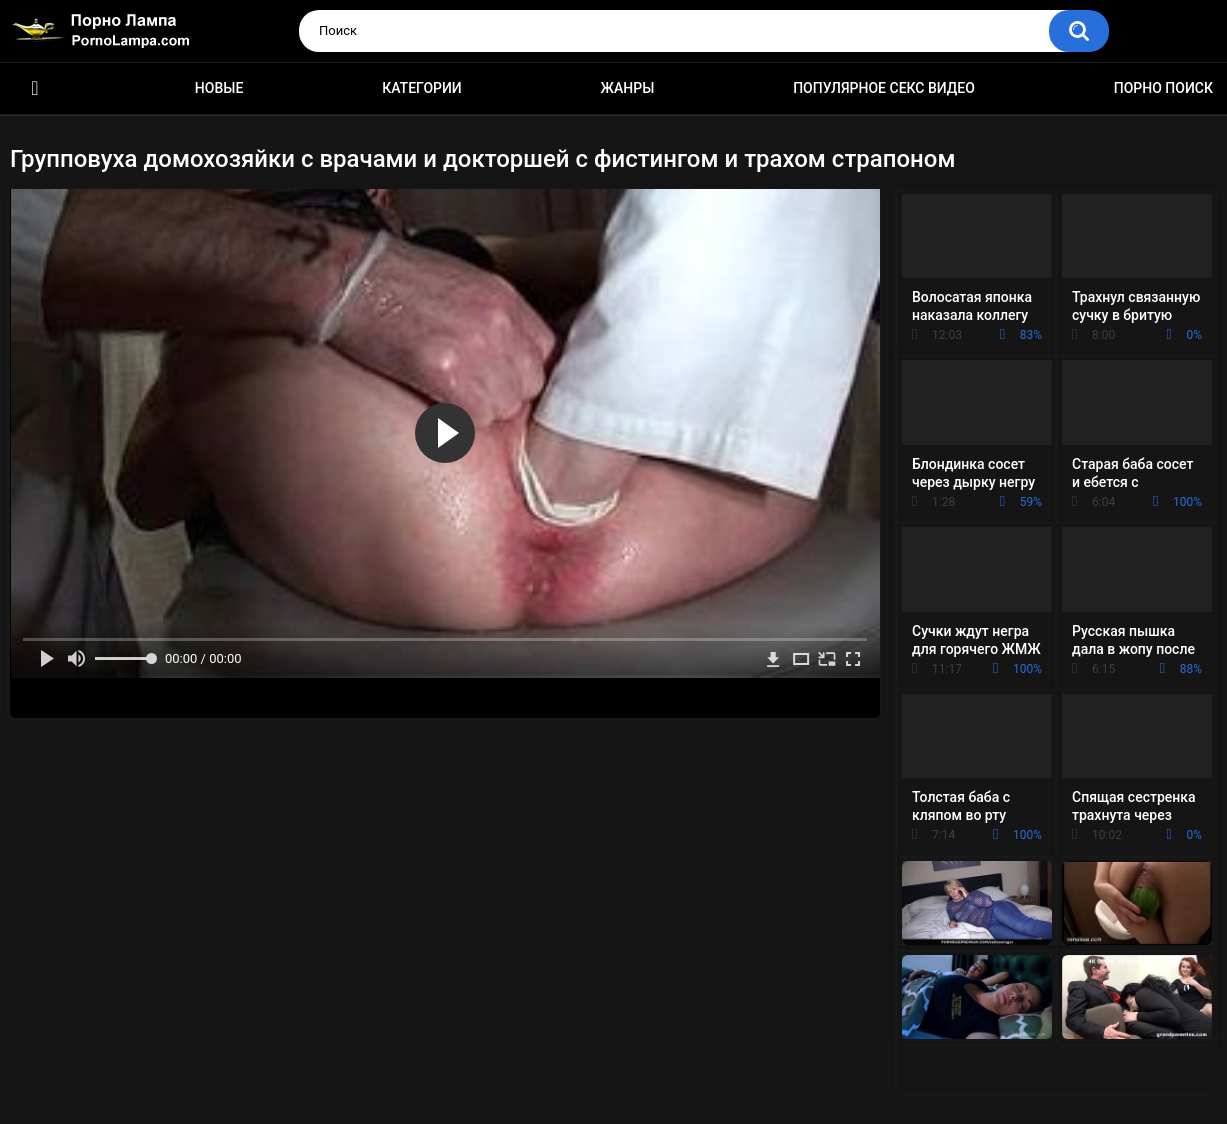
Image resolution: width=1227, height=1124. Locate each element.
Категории (422, 88)
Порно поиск (1163, 88)
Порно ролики (35, 88)
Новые (219, 88)
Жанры (628, 88)
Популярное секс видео (884, 88)
